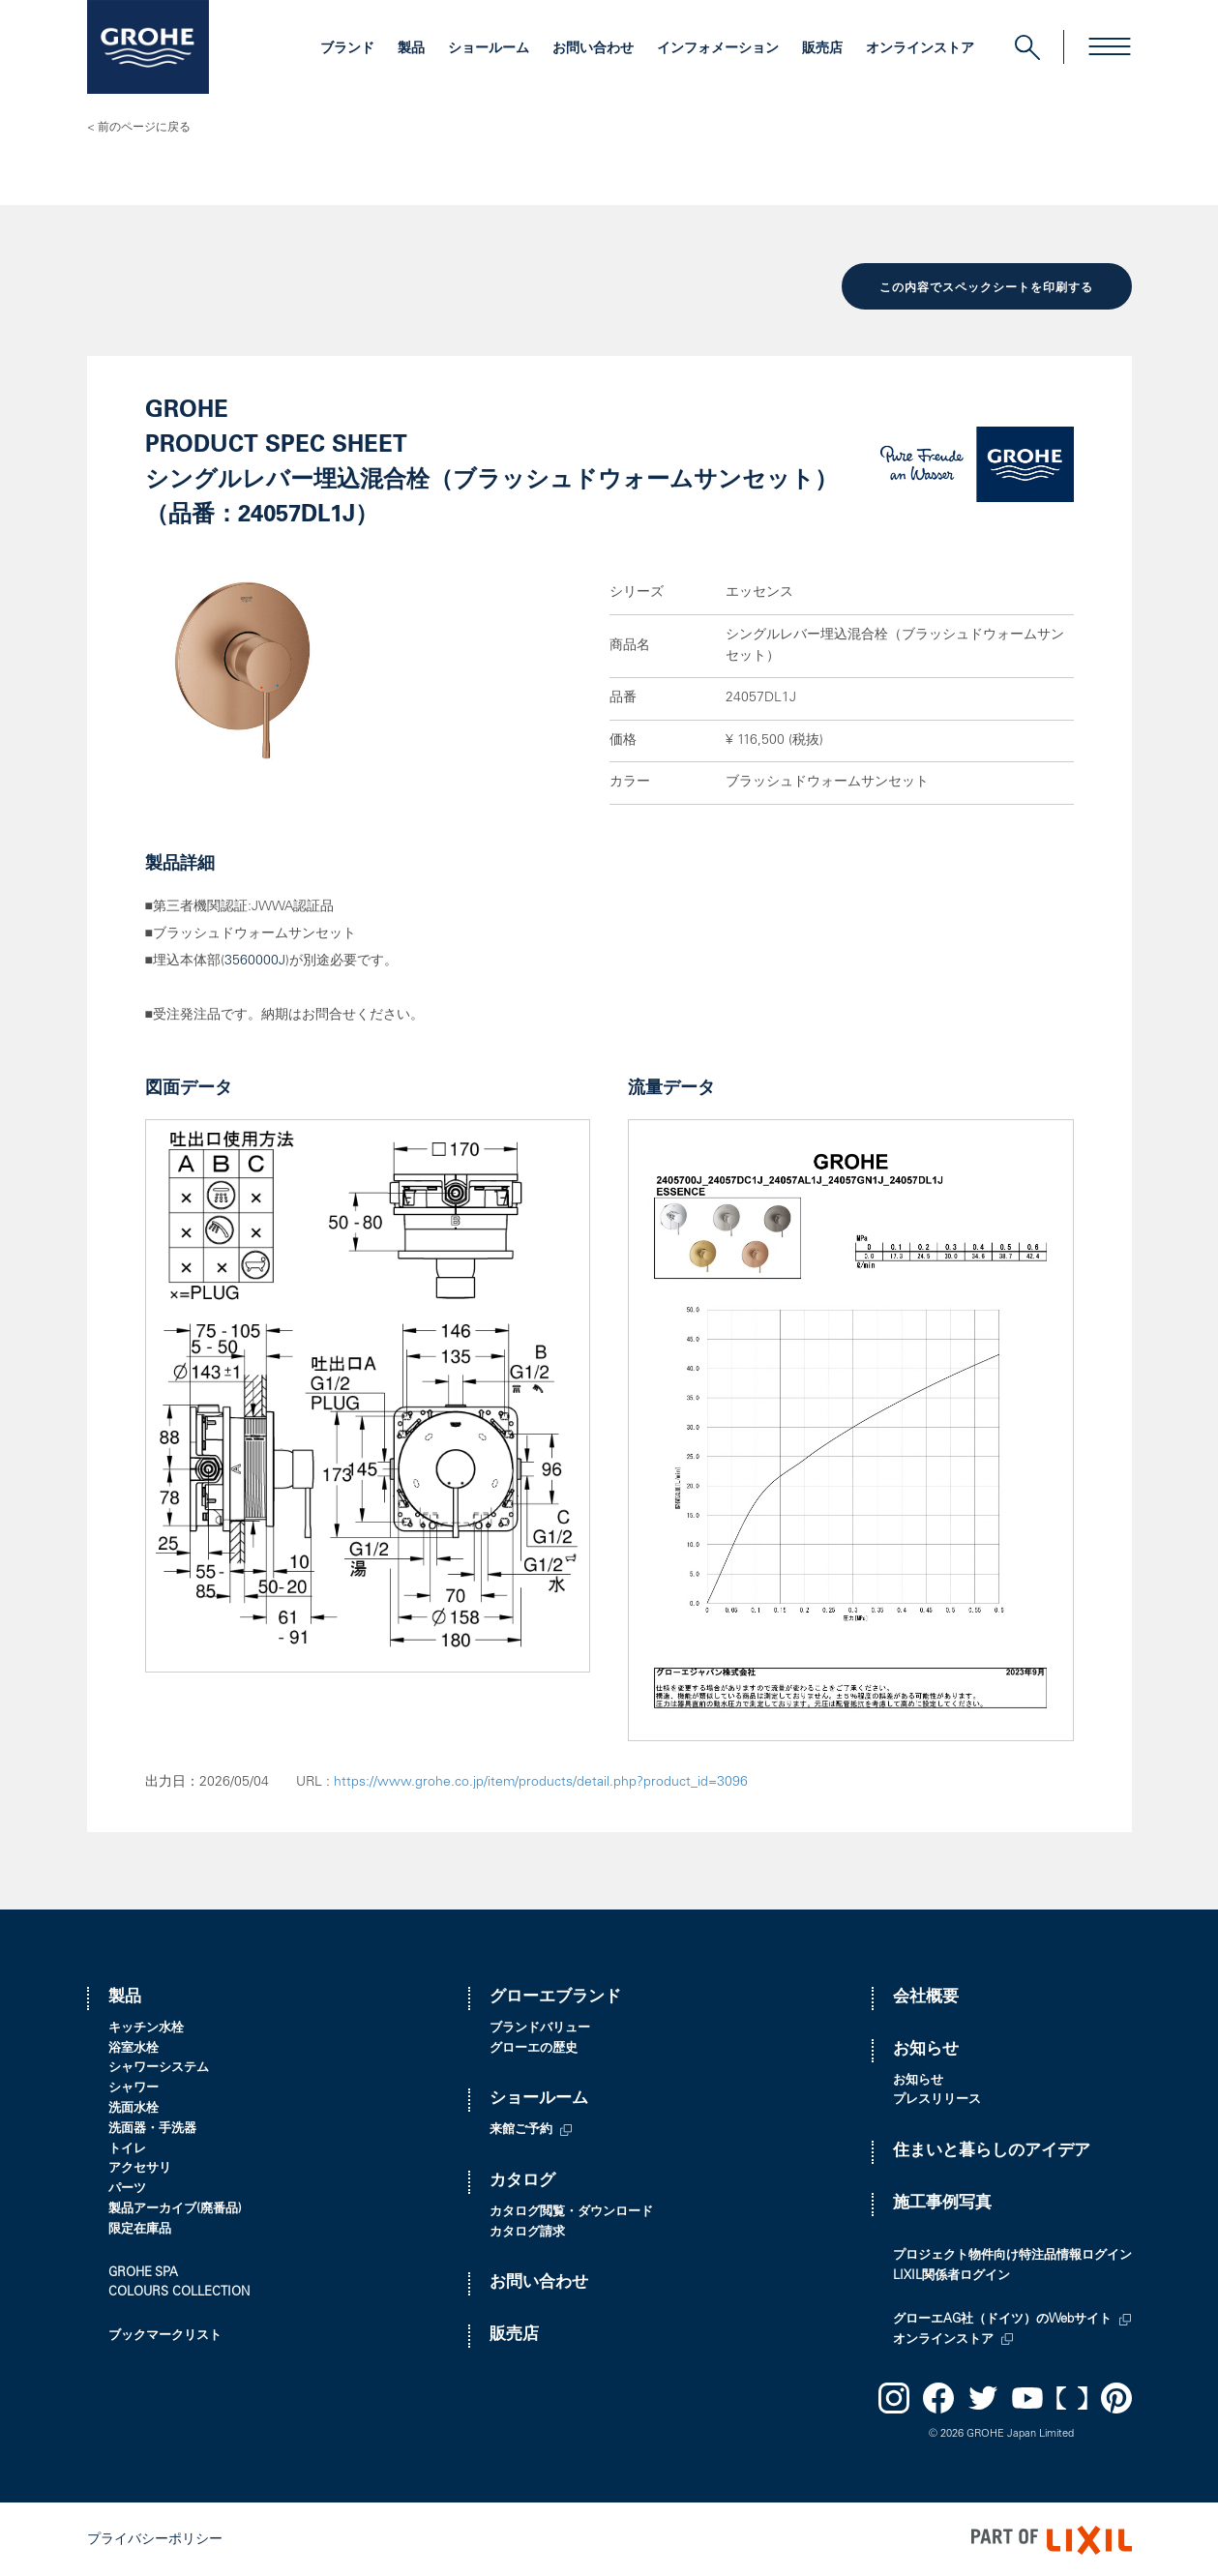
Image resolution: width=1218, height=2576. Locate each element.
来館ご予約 (521, 2128)
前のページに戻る (144, 127)
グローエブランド (555, 1996)
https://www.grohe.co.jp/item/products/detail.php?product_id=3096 (541, 1781)
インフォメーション (718, 49)
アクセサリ (139, 2168)
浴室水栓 (133, 2047)
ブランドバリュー (540, 2027)
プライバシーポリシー (155, 2538)
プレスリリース (937, 2099)
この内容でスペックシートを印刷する (986, 287)
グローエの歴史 (534, 2047)
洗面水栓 (133, 2107)
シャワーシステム (158, 2067)
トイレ (127, 2148)
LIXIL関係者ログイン (951, 2274)
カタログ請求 (527, 2231)
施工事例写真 (942, 2202)
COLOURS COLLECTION (179, 2292)
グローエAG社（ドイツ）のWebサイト (1002, 2318)
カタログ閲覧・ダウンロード (571, 2211)
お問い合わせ (593, 49)
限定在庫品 (139, 2228)
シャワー (133, 2087)
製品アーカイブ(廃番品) (175, 2208)
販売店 (822, 49)
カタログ (522, 2180)
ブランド (347, 49)
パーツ (127, 2187)
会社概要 (926, 1996)
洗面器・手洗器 (152, 2127)
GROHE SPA (143, 2271)
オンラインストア (920, 49)
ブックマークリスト (165, 2334)
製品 (411, 49)
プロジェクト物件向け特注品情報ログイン (1012, 2254)
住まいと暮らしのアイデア (991, 2150)
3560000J (254, 960)
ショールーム (488, 49)
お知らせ (926, 2048)
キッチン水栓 (146, 2027)
